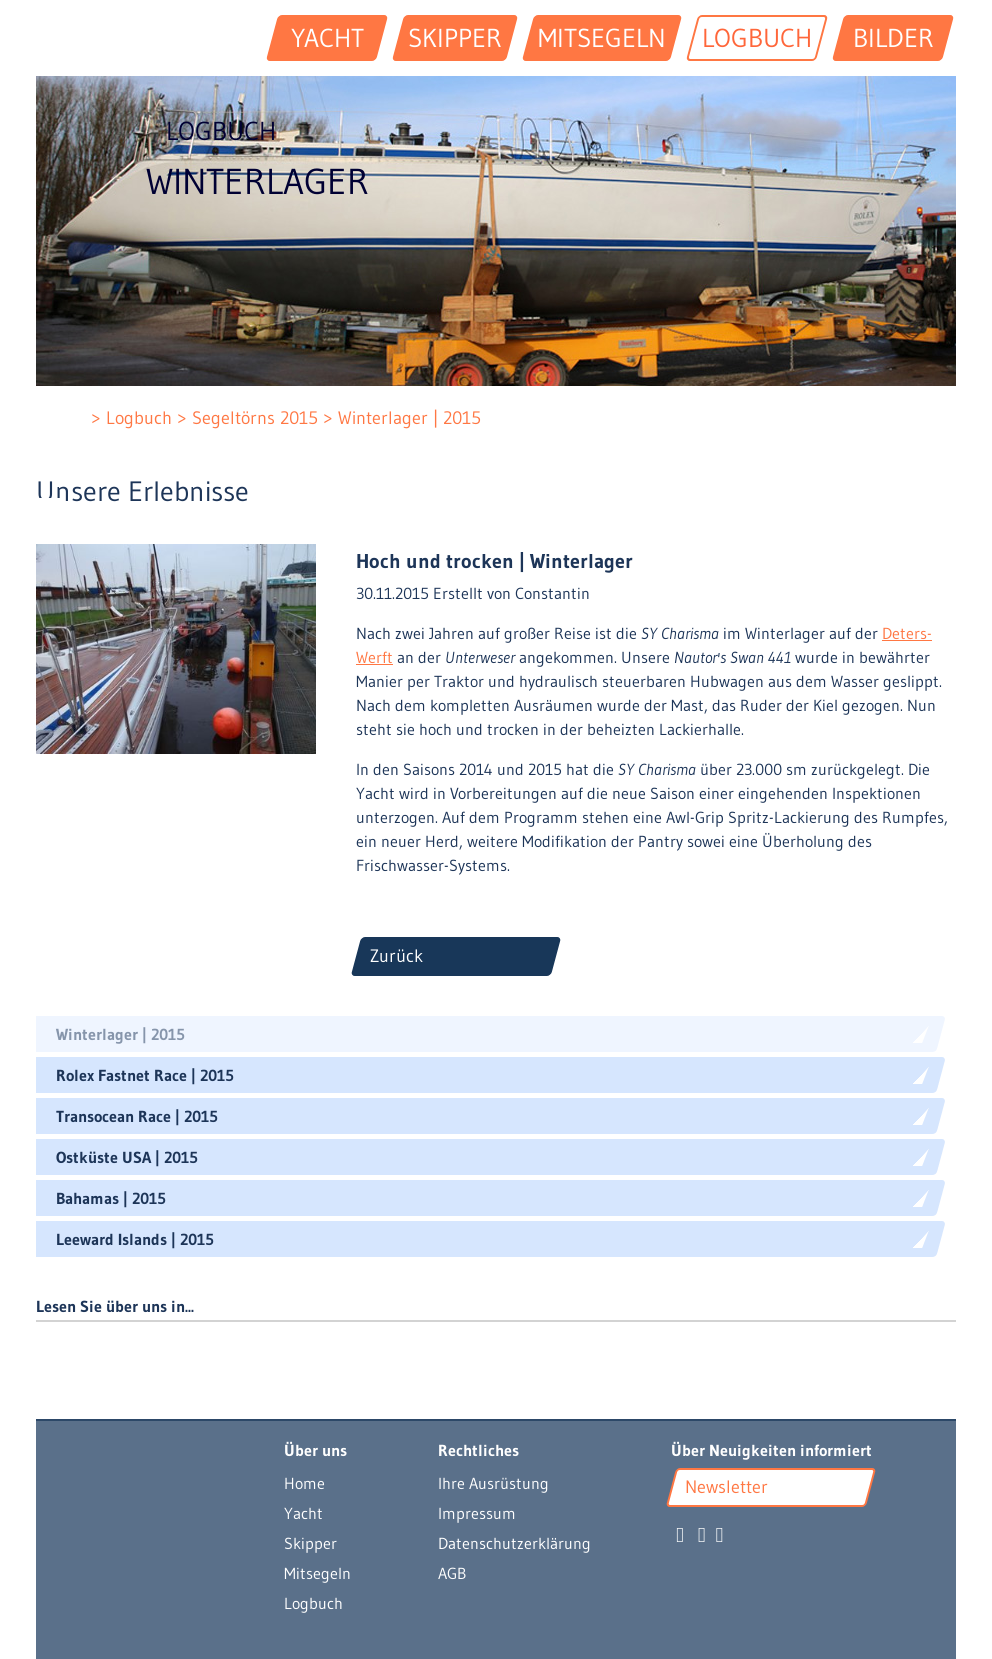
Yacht (303, 1513)
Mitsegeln (317, 1573)
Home (304, 1483)
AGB (452, 1573)
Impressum (477, 1513)
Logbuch (313, 1603)
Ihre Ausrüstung (493, 1483)
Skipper (310, 1543)
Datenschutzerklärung (514, 1543)
